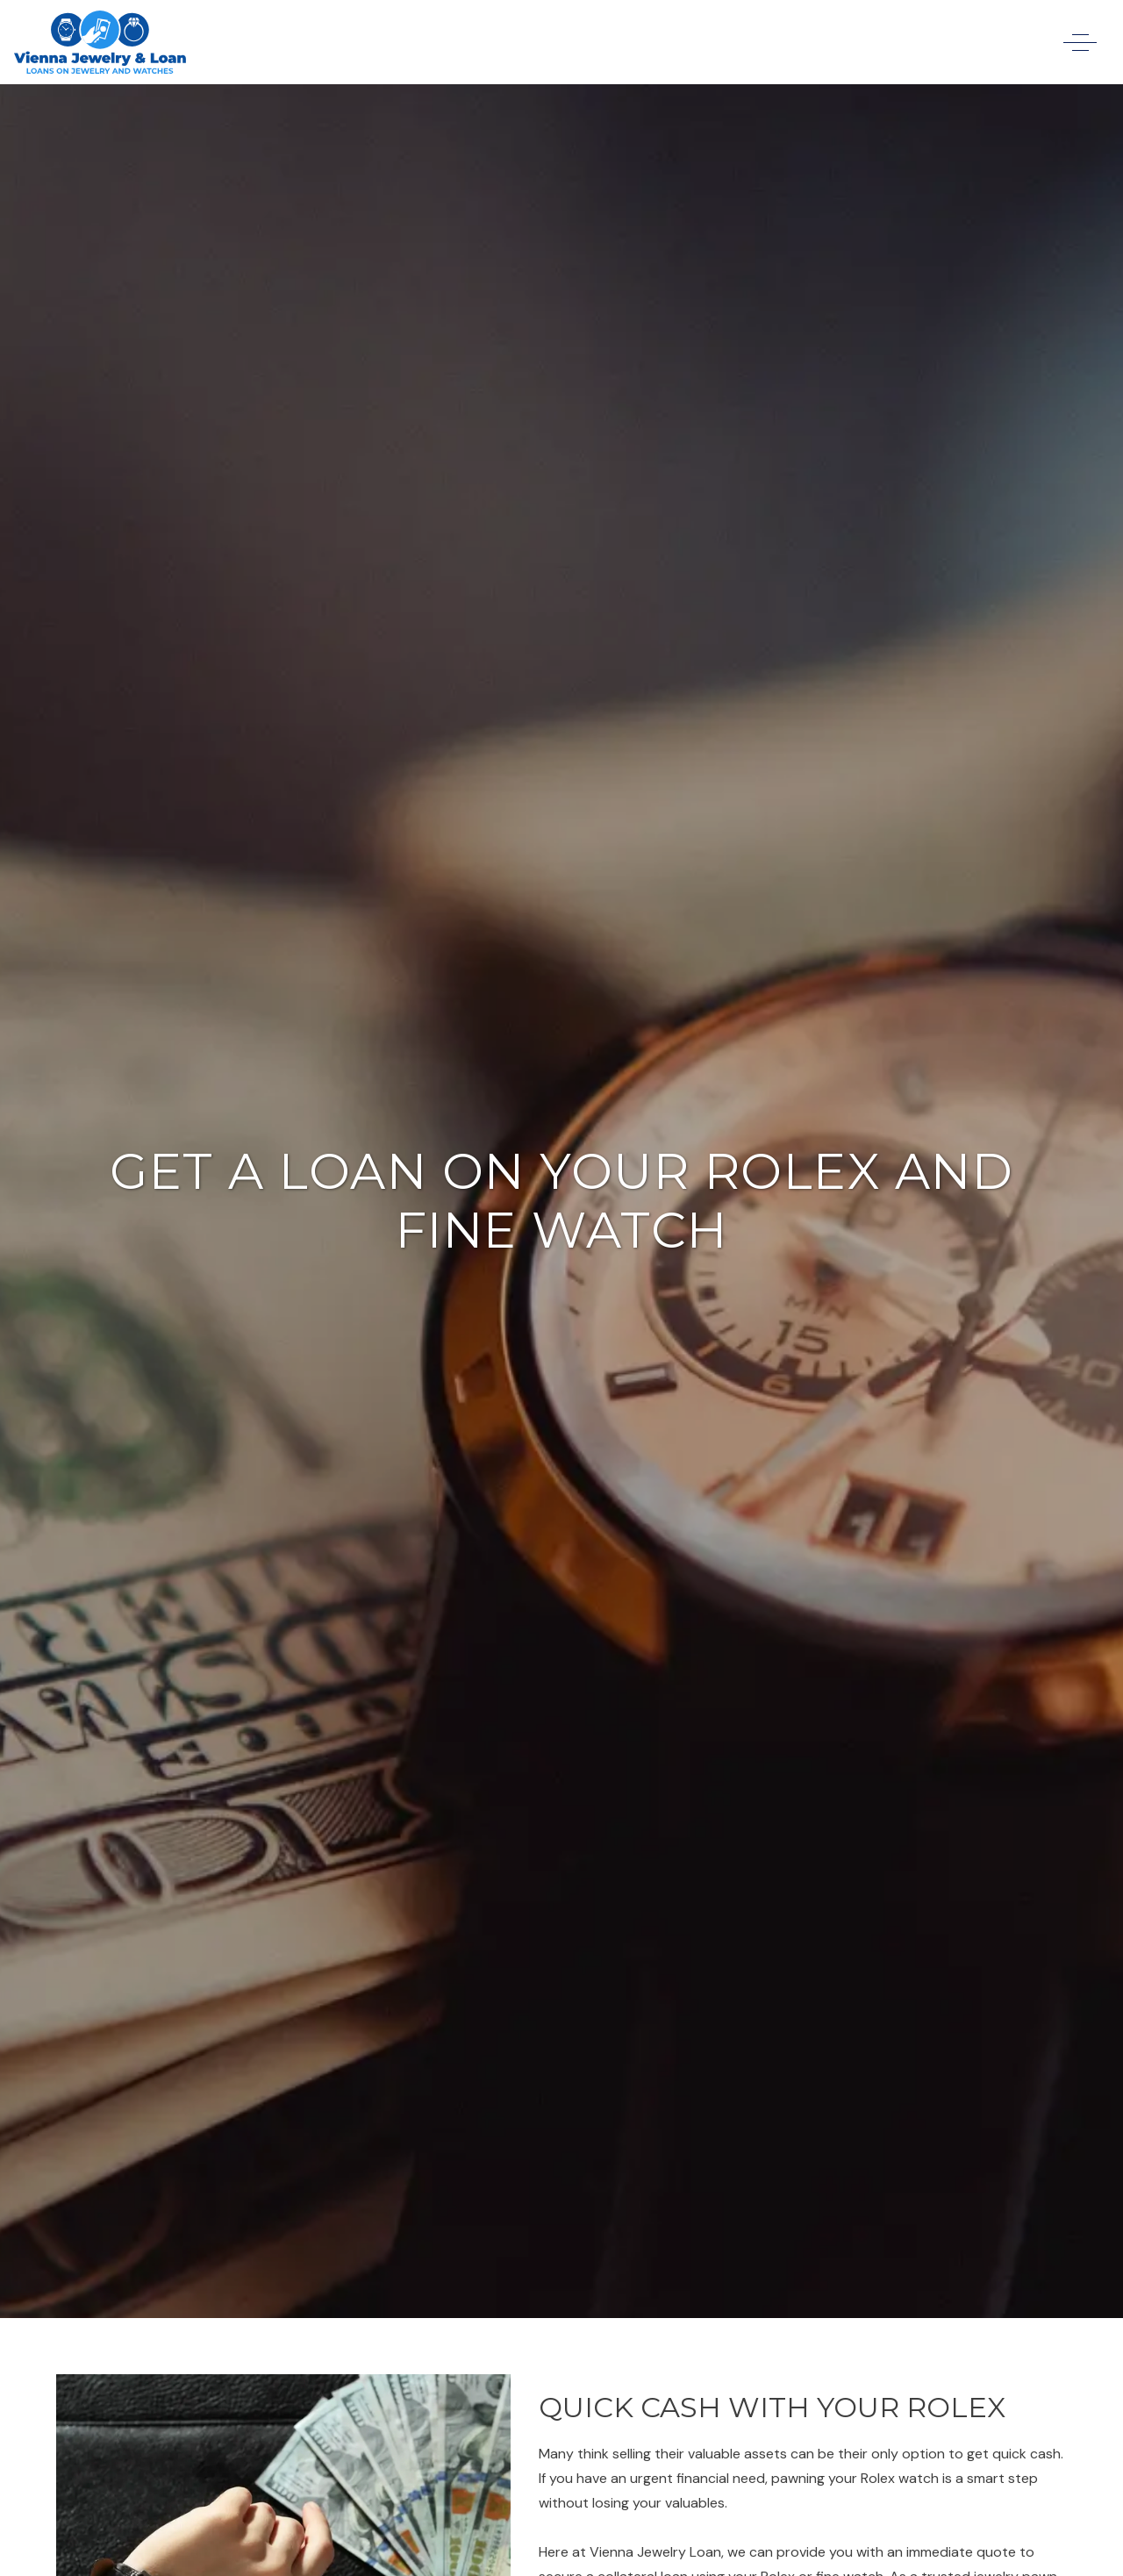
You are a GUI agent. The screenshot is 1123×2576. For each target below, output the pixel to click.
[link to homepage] (100, 42)
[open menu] (1080, 42)
